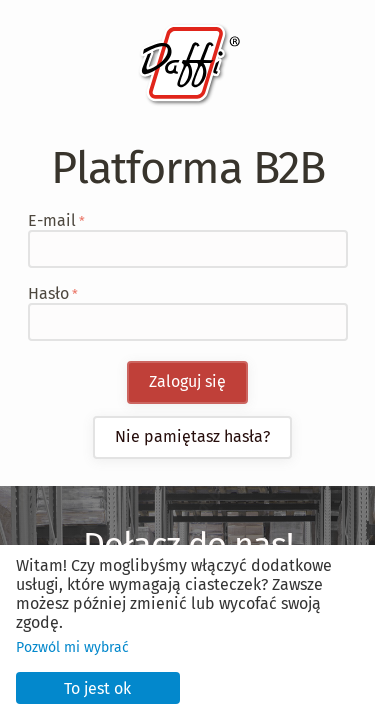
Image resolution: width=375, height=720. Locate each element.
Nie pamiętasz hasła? (192, 436)
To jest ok (97, 688)
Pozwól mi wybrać (72, 647)
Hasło (48, 293)
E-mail (52, 220)
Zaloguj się (187, 381)
